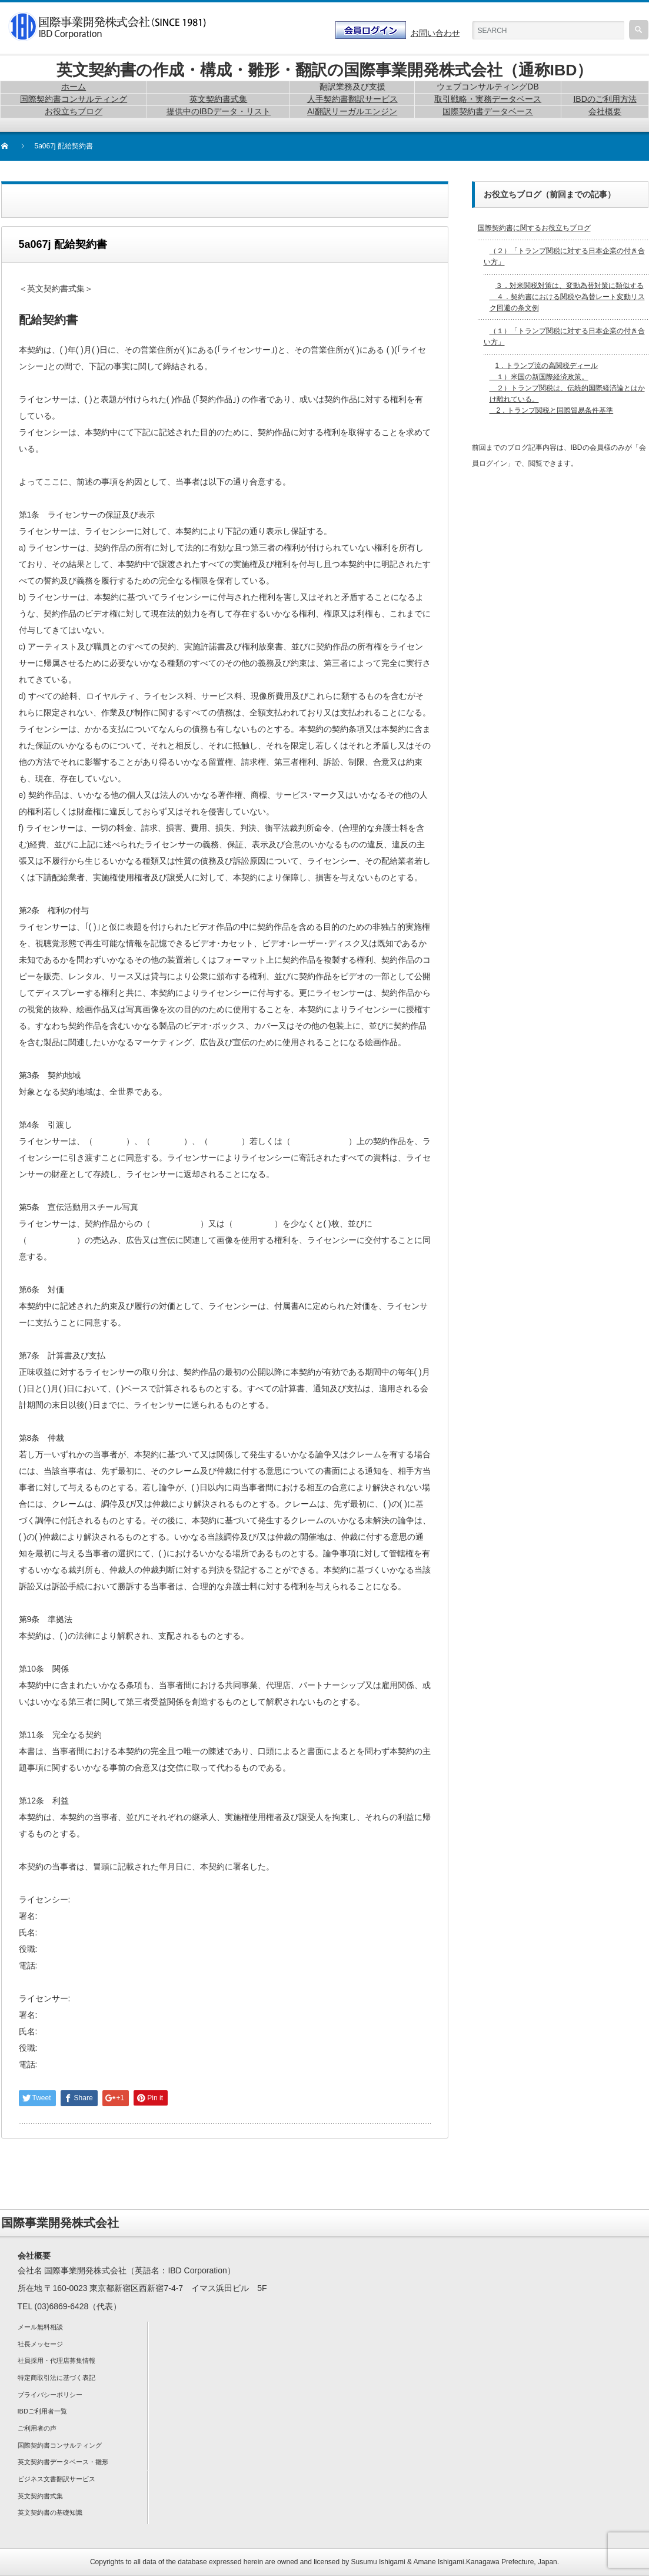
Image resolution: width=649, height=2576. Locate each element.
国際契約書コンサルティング (60, 2445)
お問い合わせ (435, 33)
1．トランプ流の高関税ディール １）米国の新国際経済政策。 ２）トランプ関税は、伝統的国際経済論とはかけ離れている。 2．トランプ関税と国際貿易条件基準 (567, 388)
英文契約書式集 (40, 2495)
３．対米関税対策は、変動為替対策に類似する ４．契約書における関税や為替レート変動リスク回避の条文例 (567, 296)
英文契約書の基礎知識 (50, 2512)
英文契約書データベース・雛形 (63, 2461)
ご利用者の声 (37, 2428)
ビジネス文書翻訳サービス (56, 2478)
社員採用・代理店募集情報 (56, 2360)
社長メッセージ (40, 2344)
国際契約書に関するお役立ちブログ (534, 228)
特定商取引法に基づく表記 (56, 2377)
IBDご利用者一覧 (42, 2411)
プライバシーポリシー (50, 2394)
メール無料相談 (40, 2326)
